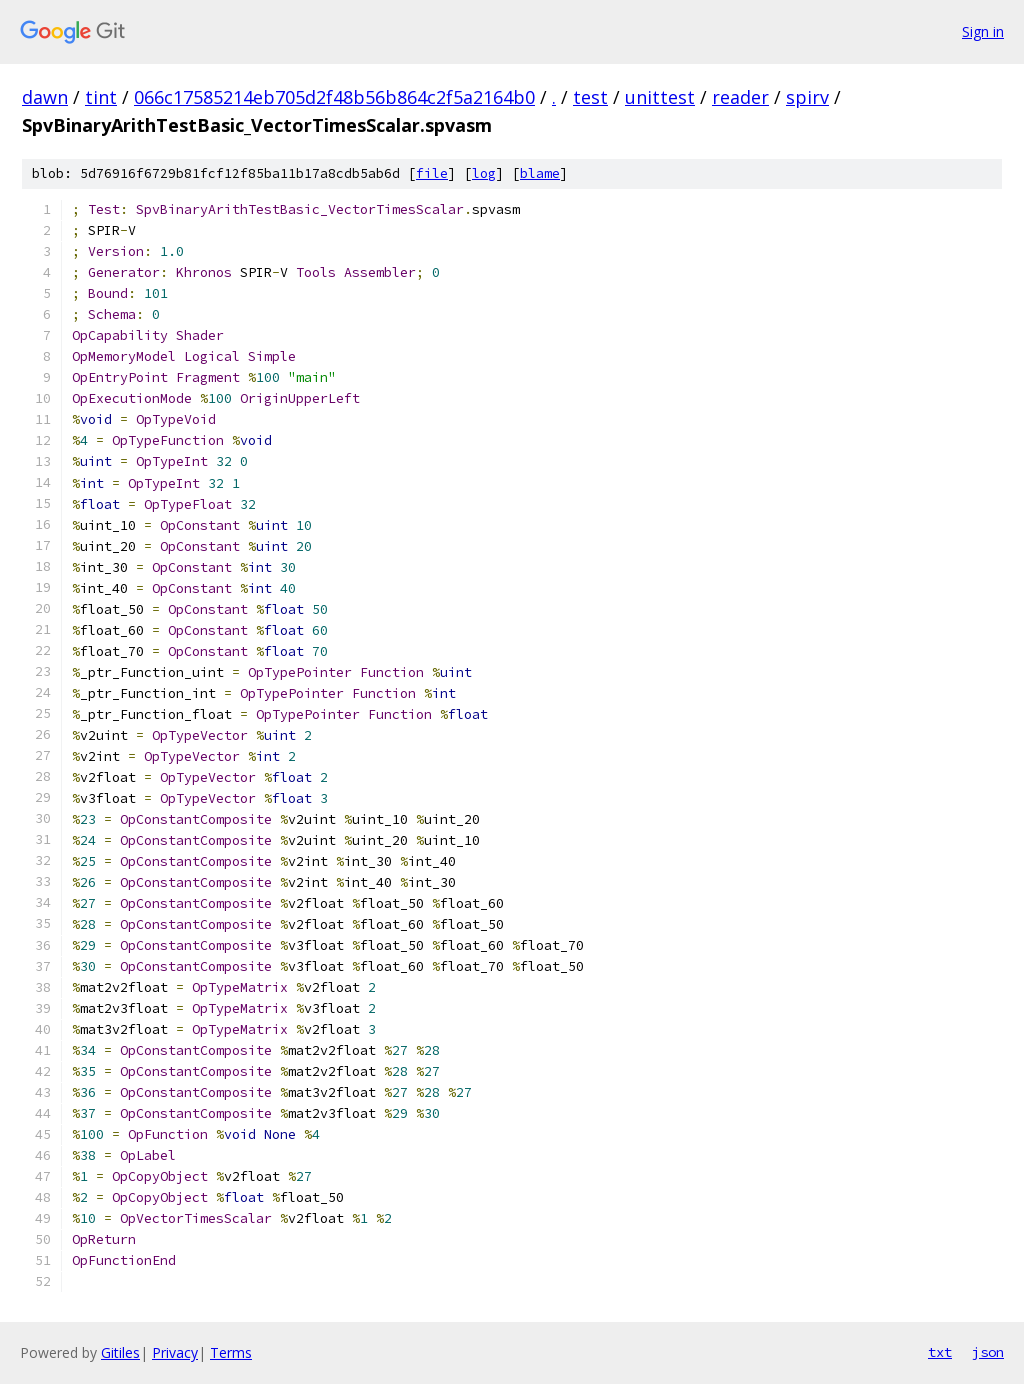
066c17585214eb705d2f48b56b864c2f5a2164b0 (334, 97)
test (590, 97)
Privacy (175, 1352)
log (484, 173)
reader (740, 97)
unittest (660, 97)
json (988, 1352)
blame (540, 173)
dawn (45, 97)
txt (940, 1352)
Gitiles (120, 1352)
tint (101, 97)
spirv (807, 97)
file (432, 173)
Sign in (983, 31)
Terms (231, 1352)
